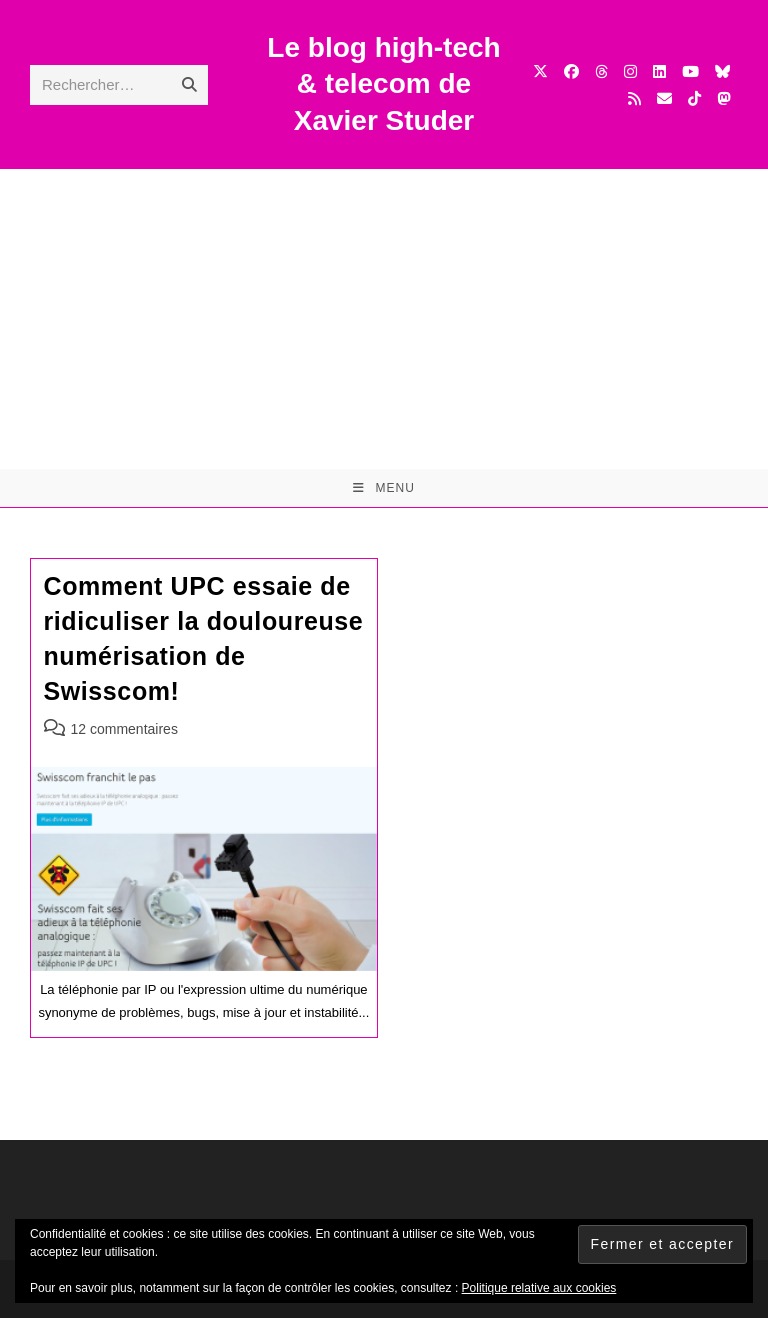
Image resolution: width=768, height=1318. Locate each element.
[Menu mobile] (384, 488)
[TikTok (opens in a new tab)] (694, 98)
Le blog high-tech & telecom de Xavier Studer (383, 84)
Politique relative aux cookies (539, 1288)
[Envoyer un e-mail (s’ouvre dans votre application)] (664, 98)
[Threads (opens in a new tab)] (601, 71)
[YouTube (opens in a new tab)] (690, 71)
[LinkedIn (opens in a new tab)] (659, 71)
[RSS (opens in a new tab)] (634, 98)
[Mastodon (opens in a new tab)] (723, 98)
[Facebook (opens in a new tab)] (571, 71)
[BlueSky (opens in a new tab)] (722, 71)
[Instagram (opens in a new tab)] (630, 71)
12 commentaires (124, 729)
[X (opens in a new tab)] (540, 71)
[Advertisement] (384, 319)
